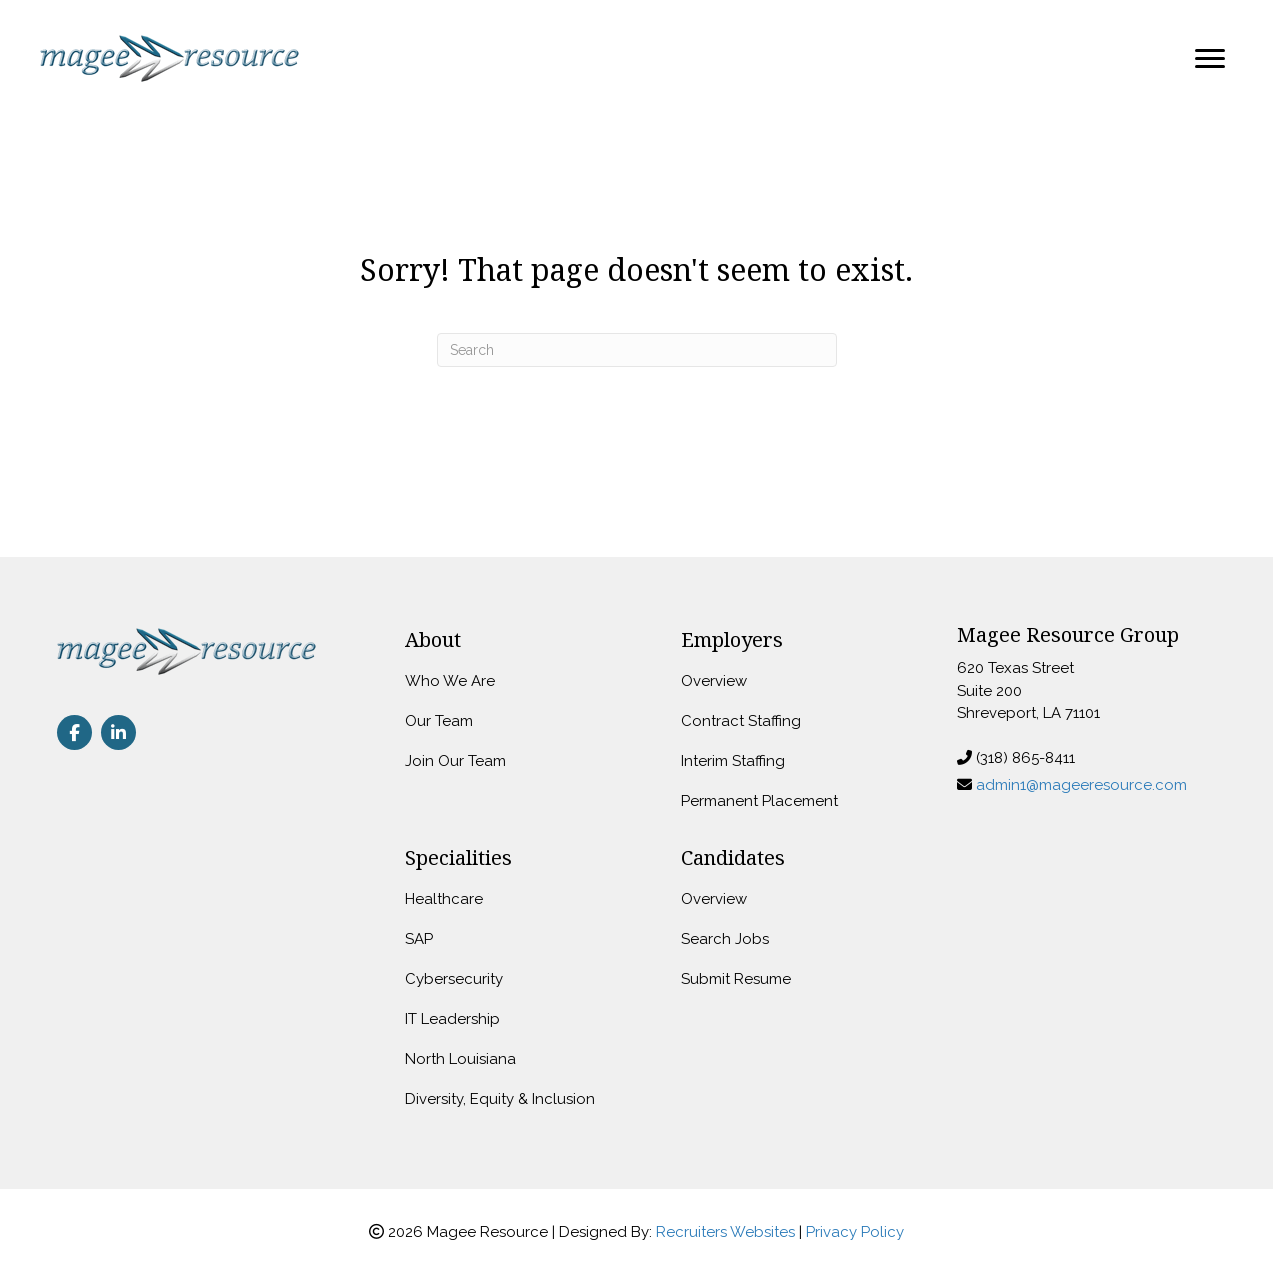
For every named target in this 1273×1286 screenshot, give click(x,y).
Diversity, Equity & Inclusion (500, 1099)
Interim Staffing (733, 761)
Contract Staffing (741, 721)
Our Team (439, 721)
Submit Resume (736, 979)
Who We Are (450, 681)
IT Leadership (452, 1019)
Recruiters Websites (725, 1232)
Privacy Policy (855, 1232)
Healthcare (444, 899)
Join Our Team (455, 761)
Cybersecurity (454, 979)
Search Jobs (725, 939)
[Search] (637, 350)
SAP (419, 939)
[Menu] (1210, 59)
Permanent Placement (759, 801)
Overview (714, 681)
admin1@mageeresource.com (1081, 785)
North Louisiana (460, 1059)
